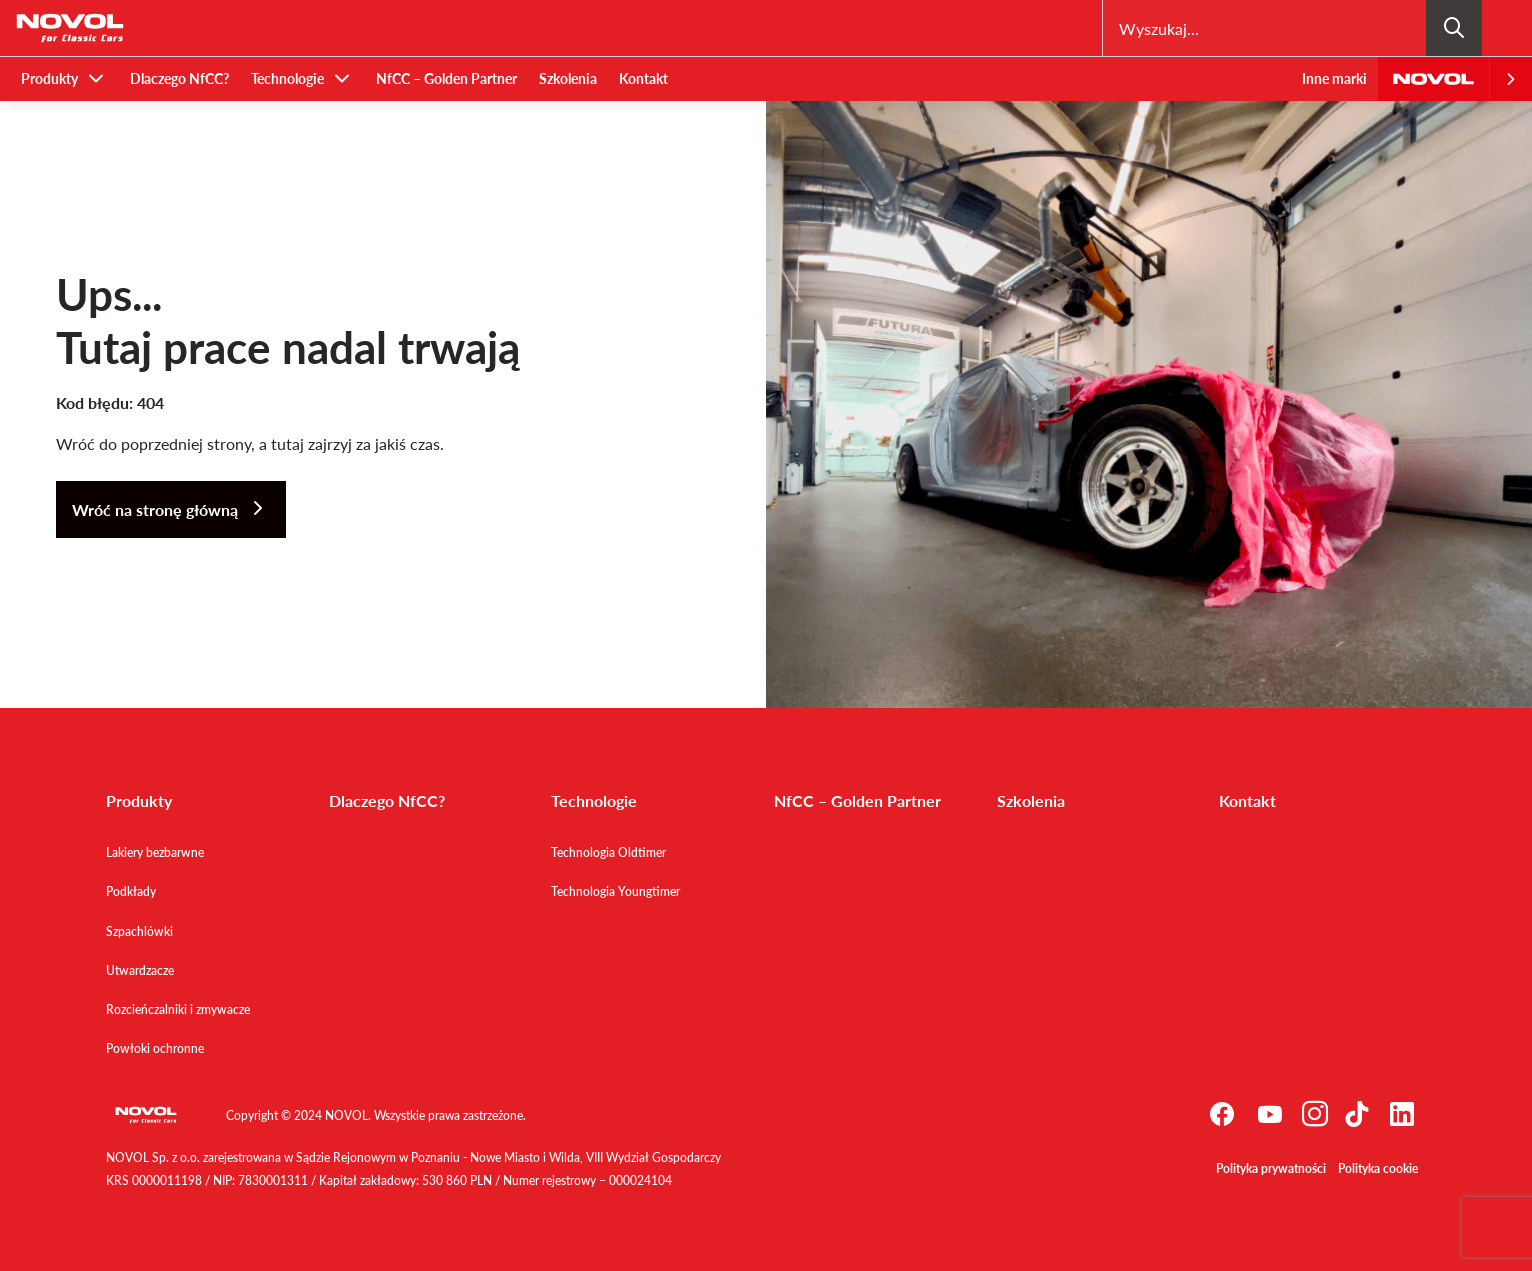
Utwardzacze (140, 970)
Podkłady (131, 891)
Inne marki (1334, 78)
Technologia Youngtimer (615, 891)
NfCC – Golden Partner (446, 78)
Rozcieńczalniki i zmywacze (178, 1009)
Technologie (287, 78)
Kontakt (643, 78)
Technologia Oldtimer (608, 852)
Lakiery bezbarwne (155, 852)
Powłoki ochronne (155, 1048)
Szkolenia (568, 78)
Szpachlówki (139, 931)
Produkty (49, 78)
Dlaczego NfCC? (179, 78)
